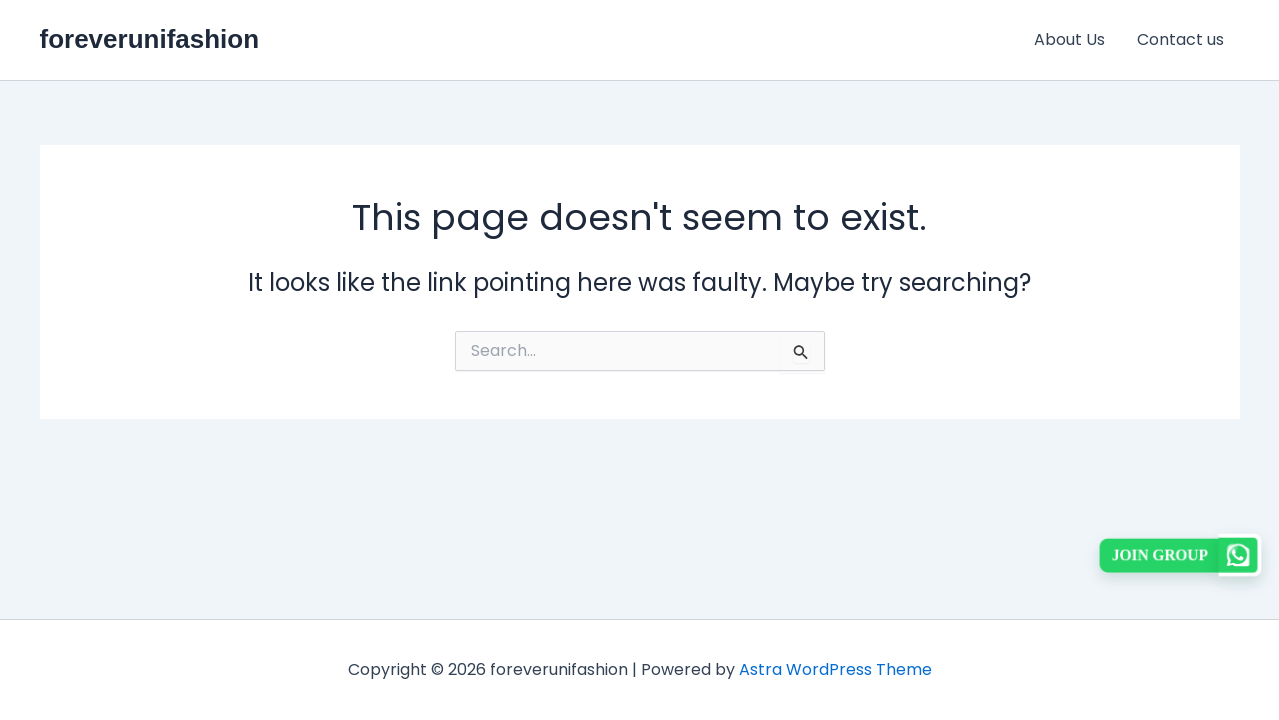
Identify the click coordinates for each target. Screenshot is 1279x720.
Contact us (1180, 39)
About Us (1069, 39)
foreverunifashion (150, 39)
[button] (1181, 555)
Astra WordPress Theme (835, 669)
